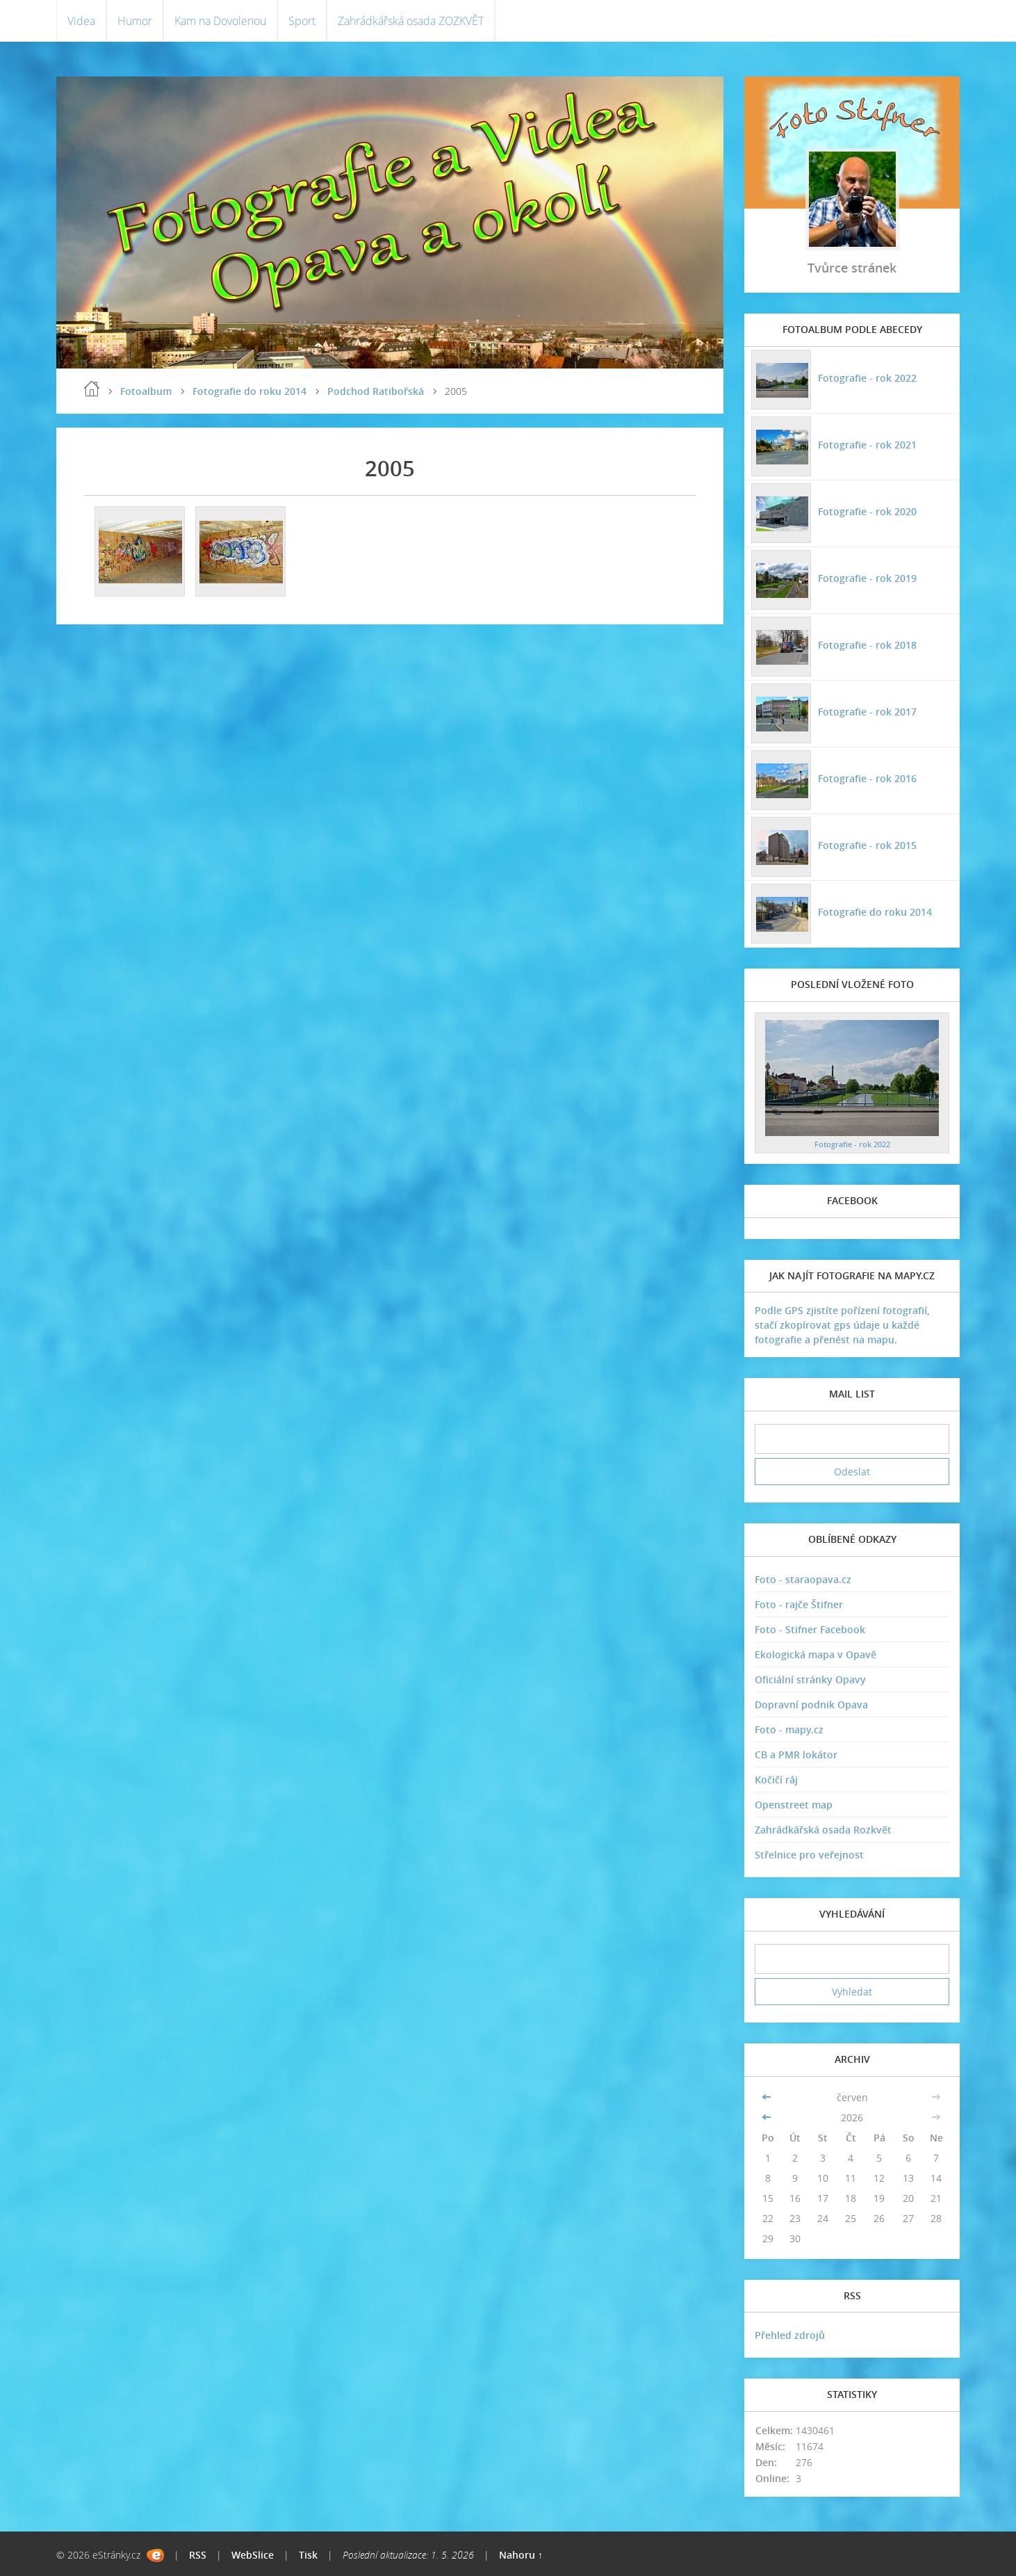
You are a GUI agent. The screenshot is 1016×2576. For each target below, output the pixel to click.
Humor (134, 21)
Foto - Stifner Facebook (810, 1629)
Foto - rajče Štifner (799, 1604)
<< (767, 2097)
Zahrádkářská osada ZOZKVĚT (411, 21)
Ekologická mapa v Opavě (815, 1654)
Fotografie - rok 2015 (867, 845)
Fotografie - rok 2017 (867, 711)
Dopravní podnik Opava (811, 1704)
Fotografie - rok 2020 (867, 511)
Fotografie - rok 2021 (867, 444)
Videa (81, 21)
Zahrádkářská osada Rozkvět (823, 1829)
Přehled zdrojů (790, 2335)
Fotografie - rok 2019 (867, 578)
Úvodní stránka (91, 388)
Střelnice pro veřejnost (809, 1854)
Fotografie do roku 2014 (249, 391)
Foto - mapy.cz (789, 1729)
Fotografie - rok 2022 (867, 377)
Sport (302, 21)
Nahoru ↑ (521, 2554)
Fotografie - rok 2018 (867, 644)
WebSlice (252, 2554)
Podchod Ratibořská (375, 391)
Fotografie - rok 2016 (867, 778)
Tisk (308, 2554)
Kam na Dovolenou (220, 21)
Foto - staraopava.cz (803, 1579)
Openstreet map (794, 1804)
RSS (197, 2554)
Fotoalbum (146, 391)
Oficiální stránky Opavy (810, 1679)
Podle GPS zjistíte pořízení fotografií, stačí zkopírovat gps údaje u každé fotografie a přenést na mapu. (842, 1325)
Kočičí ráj (776, 1779)
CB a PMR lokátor (796, 1754)
